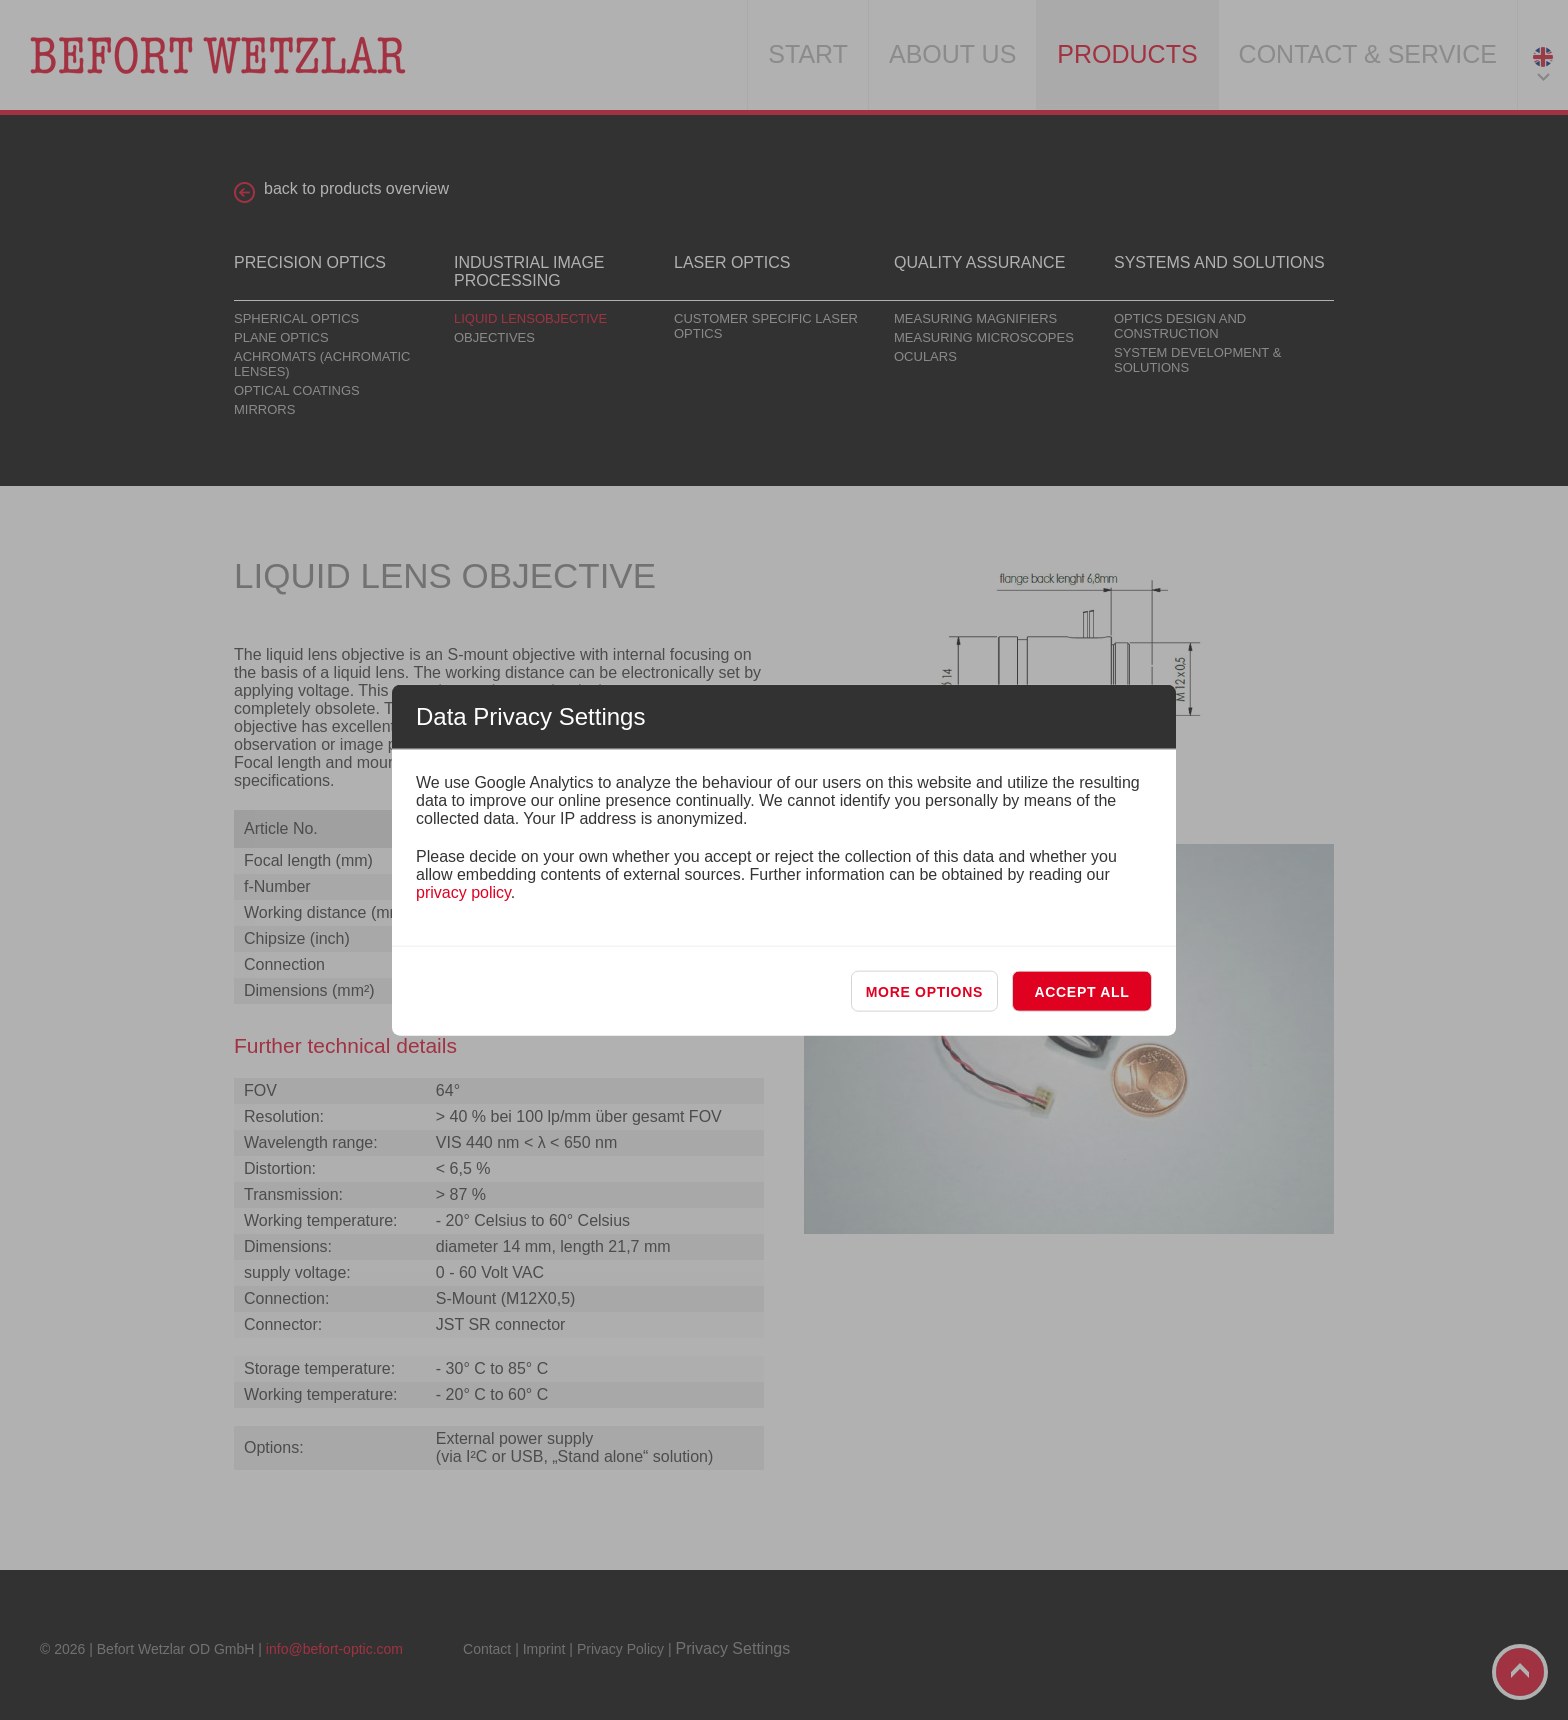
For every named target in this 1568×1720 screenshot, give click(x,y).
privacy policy (463, 892)
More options (924, 992)
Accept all (1081, 992)
